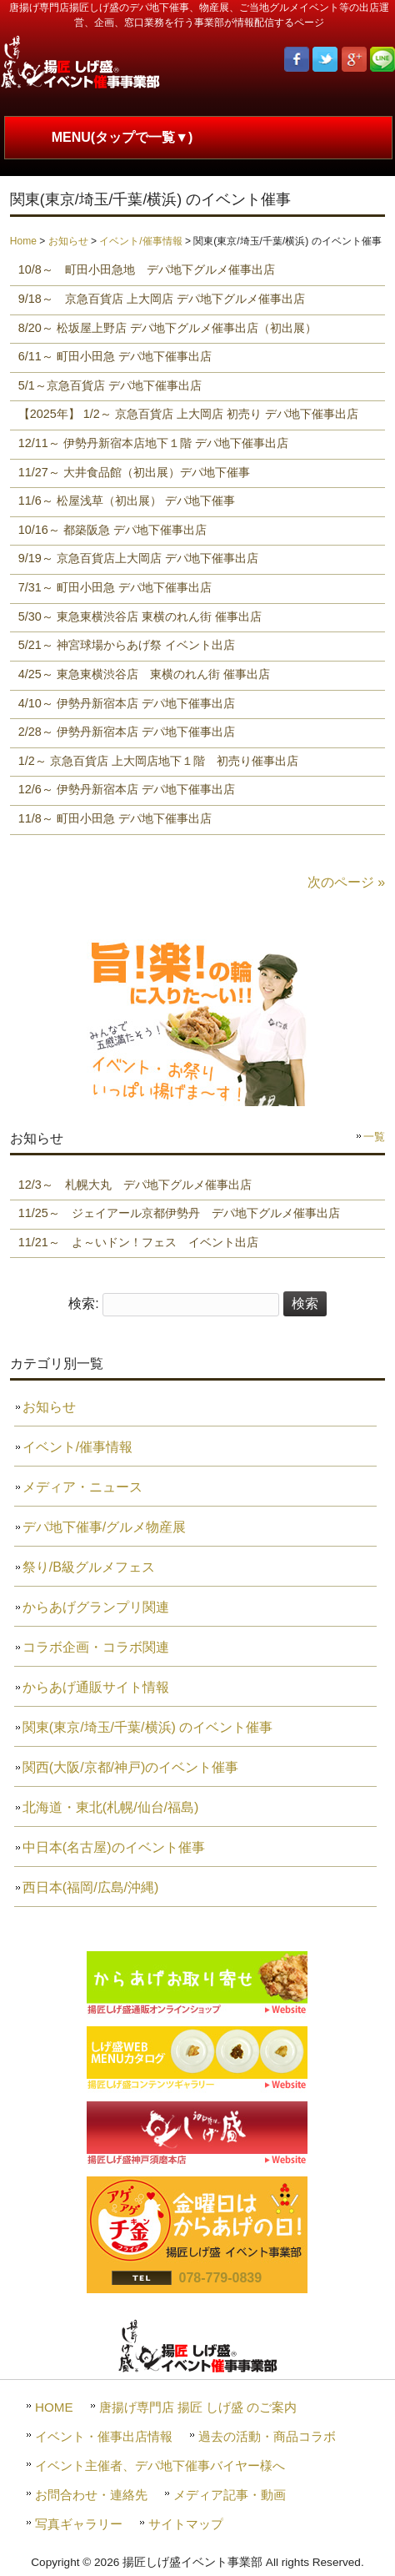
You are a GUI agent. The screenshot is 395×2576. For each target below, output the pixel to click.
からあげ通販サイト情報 (95, 1687)
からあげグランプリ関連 (95, 1607)
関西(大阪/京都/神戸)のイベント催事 (130, 1767)
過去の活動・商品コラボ (267, 2436)
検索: (83, 1303)
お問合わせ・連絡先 (91, 2495)
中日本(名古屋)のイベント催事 (113, 1847)
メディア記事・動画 (229, 2495)
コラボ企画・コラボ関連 (95, 1647)
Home (23, 241)
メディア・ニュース (82, 1487)
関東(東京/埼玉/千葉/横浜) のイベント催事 (147, 1727)
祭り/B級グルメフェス (88, 1567)
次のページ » (346, 882)
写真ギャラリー (78, 2524)
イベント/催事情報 (140, 241)
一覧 (374, 1136)
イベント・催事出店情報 (103, 2436)
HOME (54, 2407)
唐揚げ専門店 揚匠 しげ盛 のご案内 (198, 2407)
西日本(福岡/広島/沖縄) (90, 1887)
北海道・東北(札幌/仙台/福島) (110, 1807)
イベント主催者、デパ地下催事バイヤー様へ (160, 2465)
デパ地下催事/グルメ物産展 (104, 1527)
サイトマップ (185, 2524)
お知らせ (68, 241)
